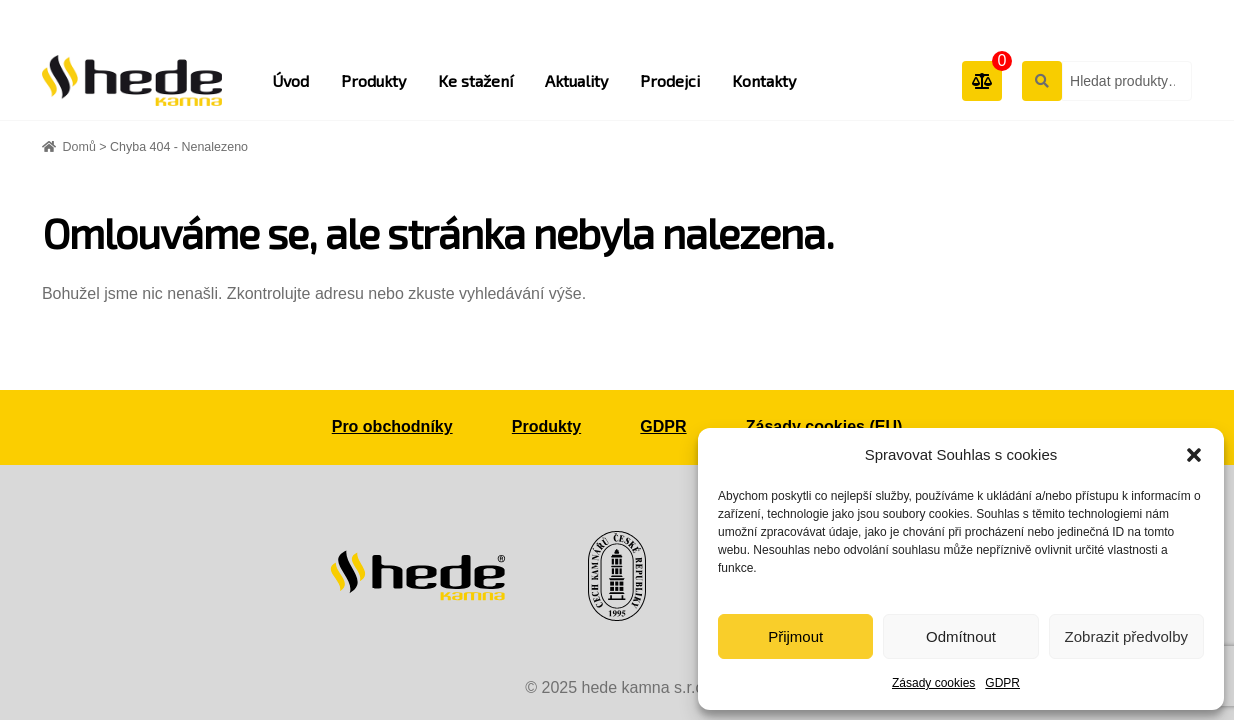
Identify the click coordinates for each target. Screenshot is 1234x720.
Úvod (290, 80)
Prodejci (670, 80)
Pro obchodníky (392, 426)
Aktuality (576, 80)
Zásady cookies (933, 683)
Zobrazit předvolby (1126, 636)
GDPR (1002, 683)
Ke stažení (475, 80)
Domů (79, 147)
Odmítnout (961, 636)
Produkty (373, 80)
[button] (1194, 455)
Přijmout (795, 636)
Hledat (1041, 80)
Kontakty (764, 80)
